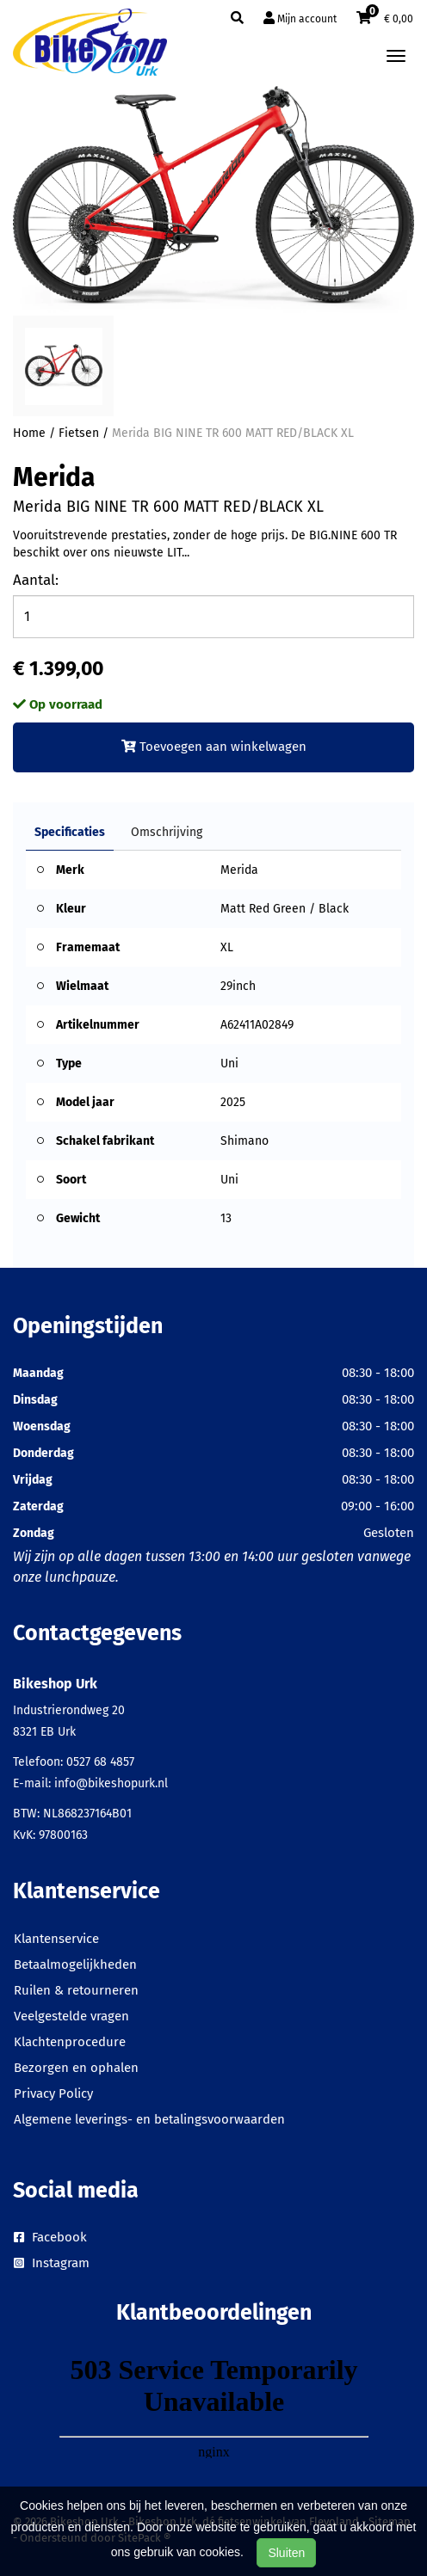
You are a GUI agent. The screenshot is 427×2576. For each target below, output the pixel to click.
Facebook (50, 2237)
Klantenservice (56, 1938)
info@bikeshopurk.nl (111, 1783)
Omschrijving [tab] (166, 832)
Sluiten (286, 2553)
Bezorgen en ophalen (76, 2067)
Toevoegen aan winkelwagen (213, 746)
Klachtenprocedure (70, 2042)
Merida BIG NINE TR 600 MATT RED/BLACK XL (233, 433)
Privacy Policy (53, 2093)
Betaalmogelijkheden (75, 1964)
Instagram (52, 2263)
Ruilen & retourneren (76, 1990)
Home (29, 433)
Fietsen (79, 433)
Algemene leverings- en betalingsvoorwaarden (149, 2119)
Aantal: (36, 580)
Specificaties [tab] (69, 832)
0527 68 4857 (100, 1762)
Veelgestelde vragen (71, 2016)
